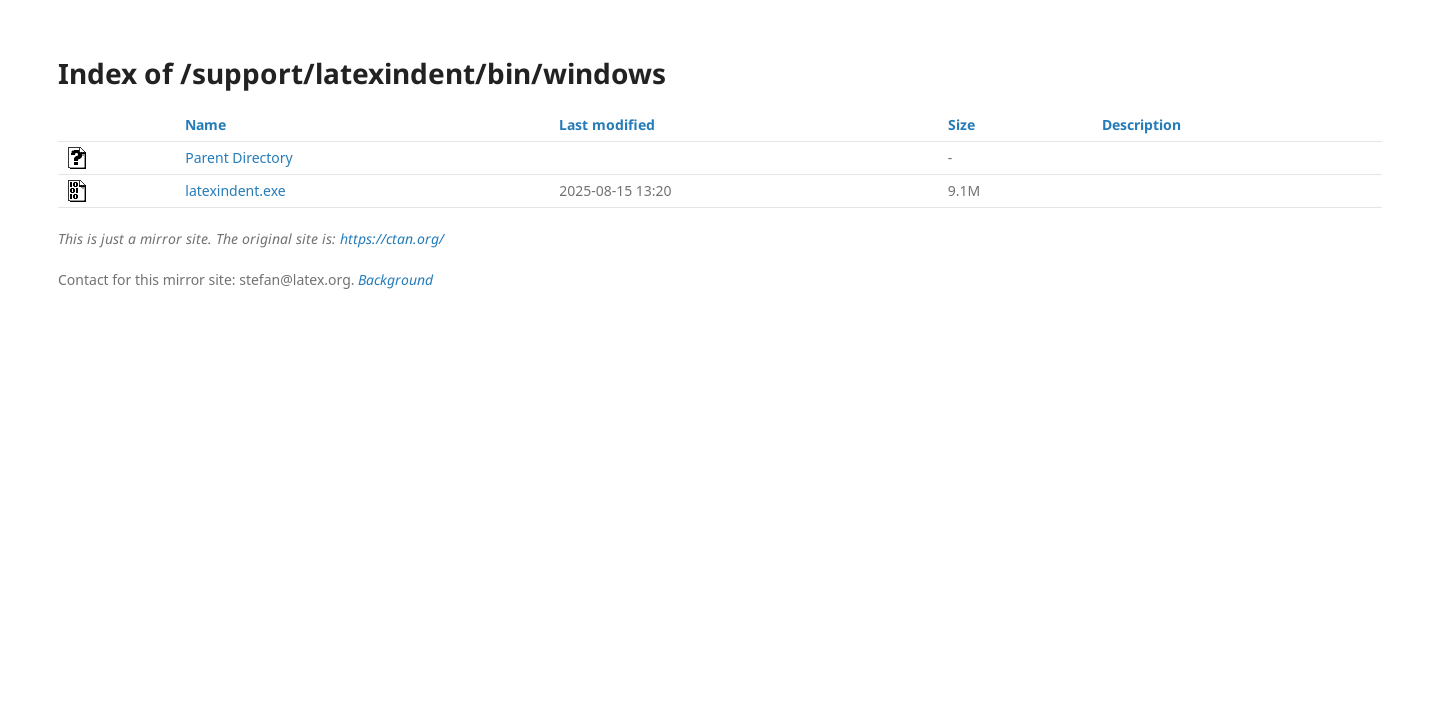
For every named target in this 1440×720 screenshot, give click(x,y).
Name (205, 124)
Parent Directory (238, 157)
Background (395, 279)
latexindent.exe (235, 190)
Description (1141, 124)
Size (961, 124)
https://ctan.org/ (392, 238)
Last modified (607, 124)
